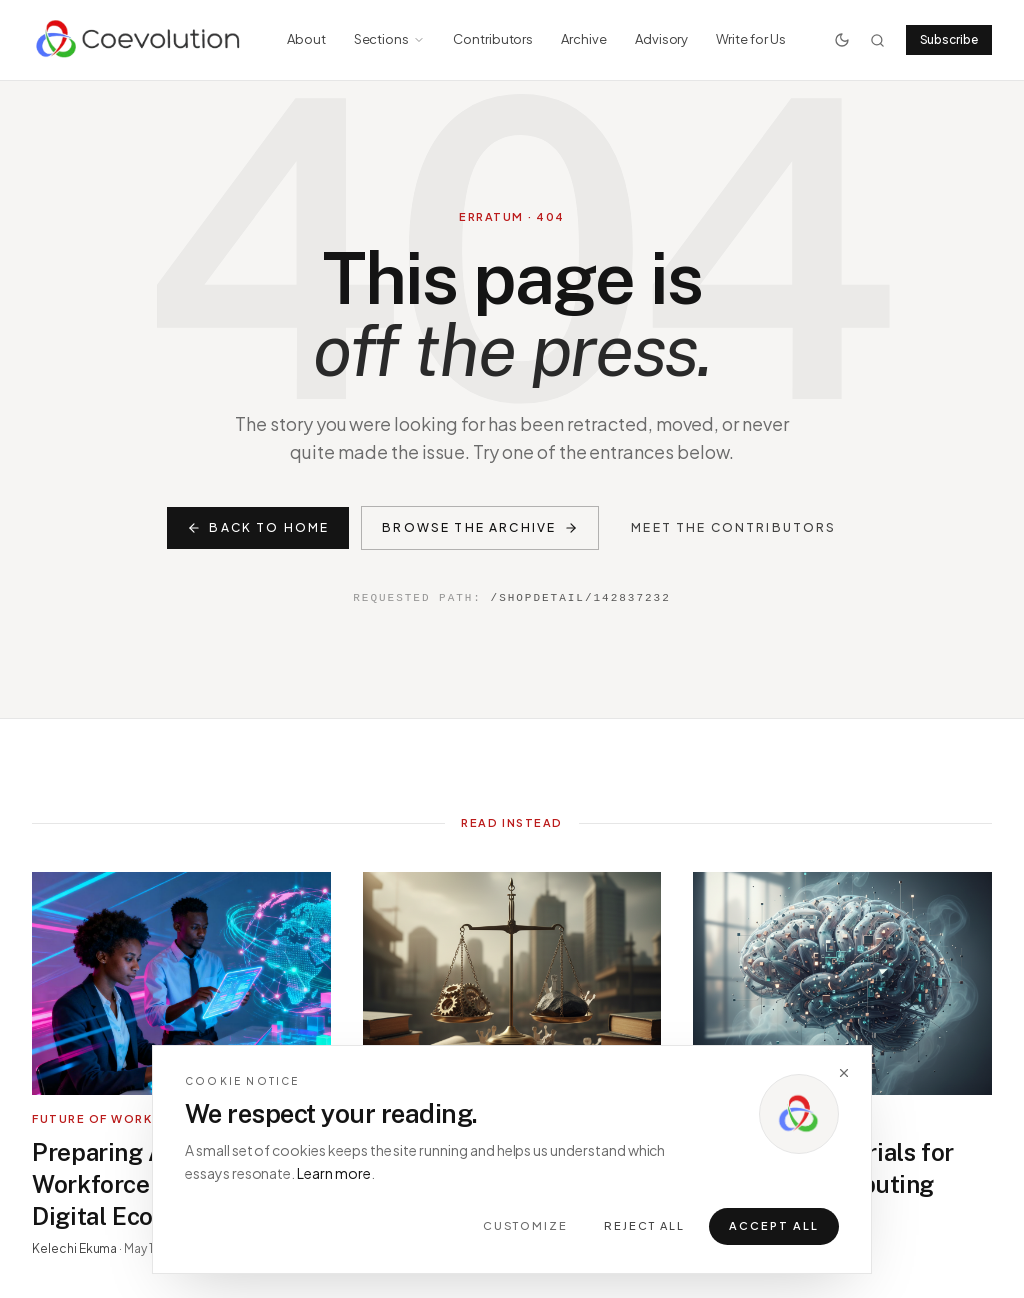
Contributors (493, 39)
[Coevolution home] (139, 40)
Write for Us (750, 39)
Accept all (774, 1229)
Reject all (644, 1229)
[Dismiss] (844, 1076)
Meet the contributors (733, 527)
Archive (584, 39)
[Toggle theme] (842, 40)
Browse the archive (480, 527)
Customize (526, 1229)
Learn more (334, 1176)
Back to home (258, 527)
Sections (389, 39)
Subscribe (949, 39)
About (306, 39)
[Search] (878, 40)
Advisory (661, 39)
